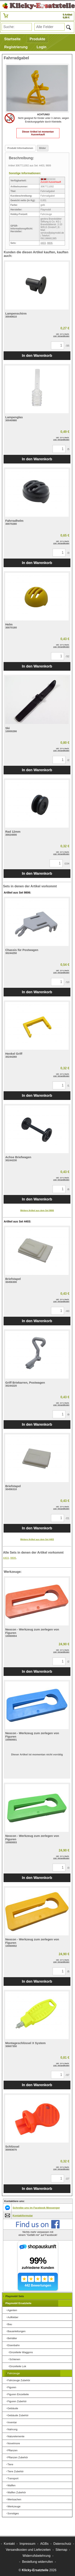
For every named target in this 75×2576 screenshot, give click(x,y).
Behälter (12, 2338)
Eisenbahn (13, 2345)
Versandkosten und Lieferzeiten (28, 2549)
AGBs (44, 2543)
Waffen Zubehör (16, 2492)
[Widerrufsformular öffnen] (37, 2561)
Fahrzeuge (13, 2373)
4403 (43, 243)
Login (41, 47)
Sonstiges (13, 2513)
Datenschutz (62, 2543)
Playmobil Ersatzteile (18, 2303)
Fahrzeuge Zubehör (18, 2380)
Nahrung (12, 2429)
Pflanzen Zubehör (17, 2457)
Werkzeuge (14, 2506)
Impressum (27, 2543)
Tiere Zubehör (15, 2471)
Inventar (12, 2422)
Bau (9, 2324)
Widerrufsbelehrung (37, 2555)
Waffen (11, 2485)
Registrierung (16, 47)
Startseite (12, 39)
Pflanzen (12, 2450)
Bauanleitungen (16, 2331)
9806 (50, 243)
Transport (12, 2478)
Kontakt (9, 2543)
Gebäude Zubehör (18, 2415)
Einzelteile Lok (17, 2366)
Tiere (10, 2464)
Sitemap (61, 2549)
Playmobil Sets (14, 2296)
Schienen (14, 2359)
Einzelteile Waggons (21, 2352)
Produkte (37, 39)
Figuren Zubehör (17, 2401)
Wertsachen (14, 2499)
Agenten (12, 2310)
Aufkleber (12, 2317)
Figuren (11, 2387)
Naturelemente (15, 2436)
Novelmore (13, 2443)
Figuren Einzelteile (18, 2394)
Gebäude (12, 2408)
